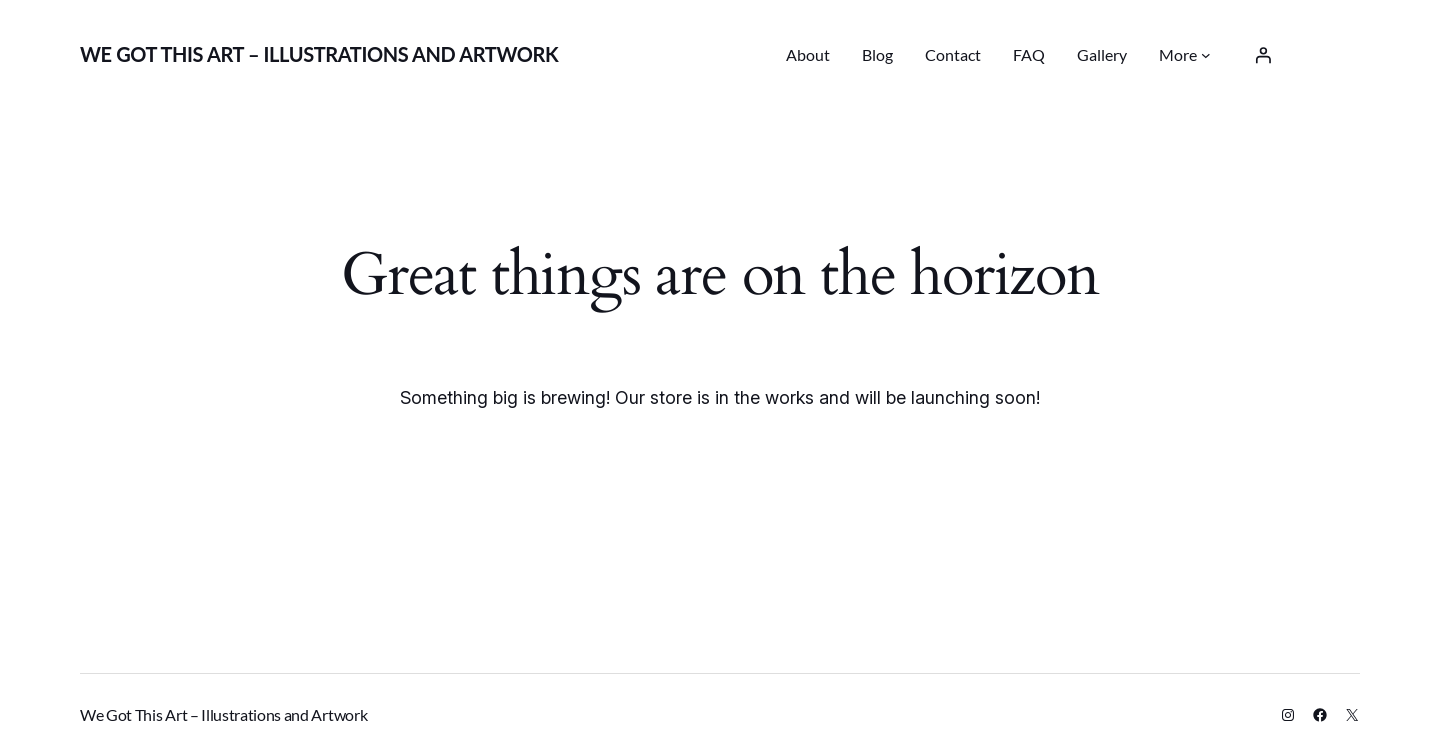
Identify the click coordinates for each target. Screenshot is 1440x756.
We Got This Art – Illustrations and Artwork (319, 54)
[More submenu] (1206, 55)
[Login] (1263, 55)
